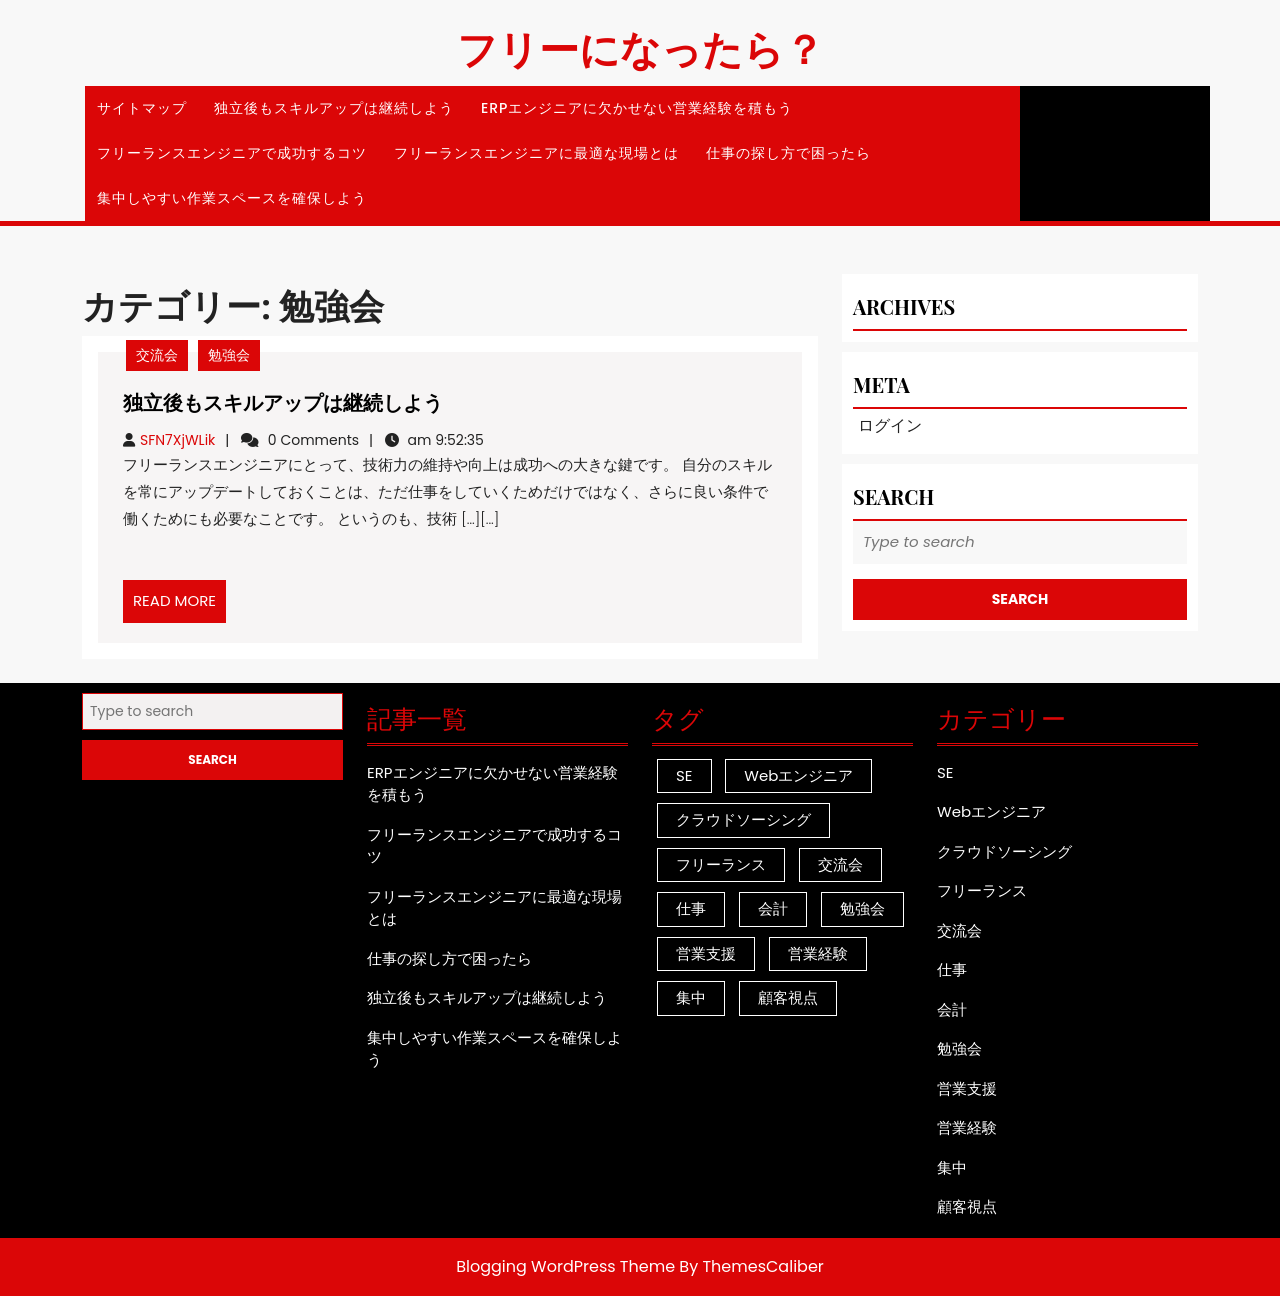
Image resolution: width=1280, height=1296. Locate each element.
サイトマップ (142, 108)
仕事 (952, 969)
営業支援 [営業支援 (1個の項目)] (706, 953)
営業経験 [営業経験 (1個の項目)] (818, 953)
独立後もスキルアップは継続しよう (334, 108)
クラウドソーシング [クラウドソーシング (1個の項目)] (743, 819)
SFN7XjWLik (177, 440)
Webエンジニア (991, 811)
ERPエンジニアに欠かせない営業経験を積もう (637, 108)
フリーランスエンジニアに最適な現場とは (536, 153)
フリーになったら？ (640, 47)
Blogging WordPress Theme (565, 1266)
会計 (952, 1009)
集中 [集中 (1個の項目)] (691, 997)
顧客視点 (967, 1206)
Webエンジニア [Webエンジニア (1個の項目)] (798, 775)
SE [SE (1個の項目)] (684, 775)
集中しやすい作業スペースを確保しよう (232, 198)
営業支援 (967, 1088)
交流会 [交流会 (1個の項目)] (840, 864)
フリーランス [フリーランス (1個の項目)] (721, 864)
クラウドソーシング (1004, 851)
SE (945, 772)
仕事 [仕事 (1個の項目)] (691, 908)
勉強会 (229, 355)
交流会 (157, 355)
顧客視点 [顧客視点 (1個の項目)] (788, 997)
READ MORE (179, 606)
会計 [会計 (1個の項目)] (773, 908)
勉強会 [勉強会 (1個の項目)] (862, 908)
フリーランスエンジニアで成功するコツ (232, 153)
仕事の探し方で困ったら (788, 153)
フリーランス (982, 890)
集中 (952, 1167)
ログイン (890, 425)
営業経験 (967, 1127)
